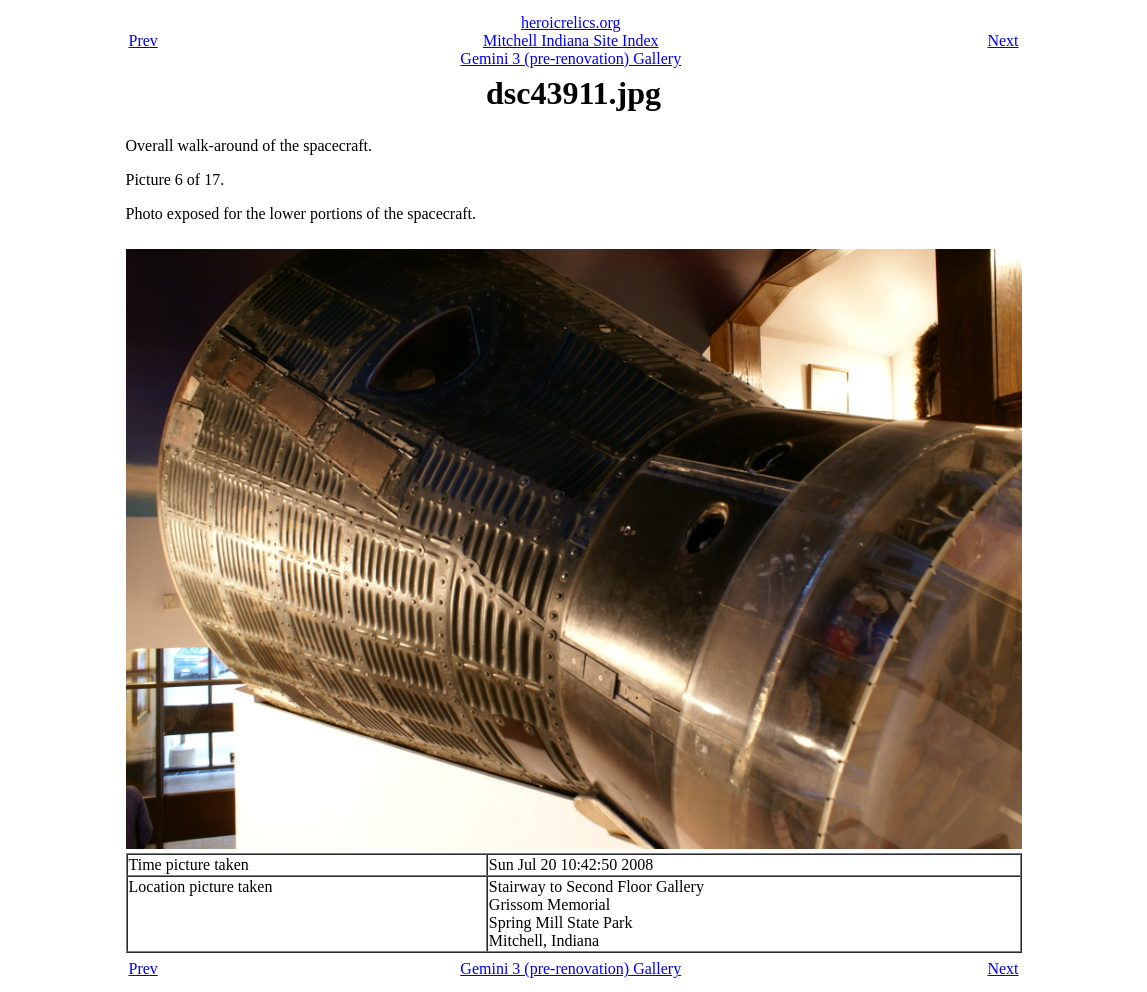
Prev (143, 40)
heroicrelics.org (571, 22)
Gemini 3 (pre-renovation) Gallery (570, 58)
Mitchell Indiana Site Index (571, 40)
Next (1002, 40)
